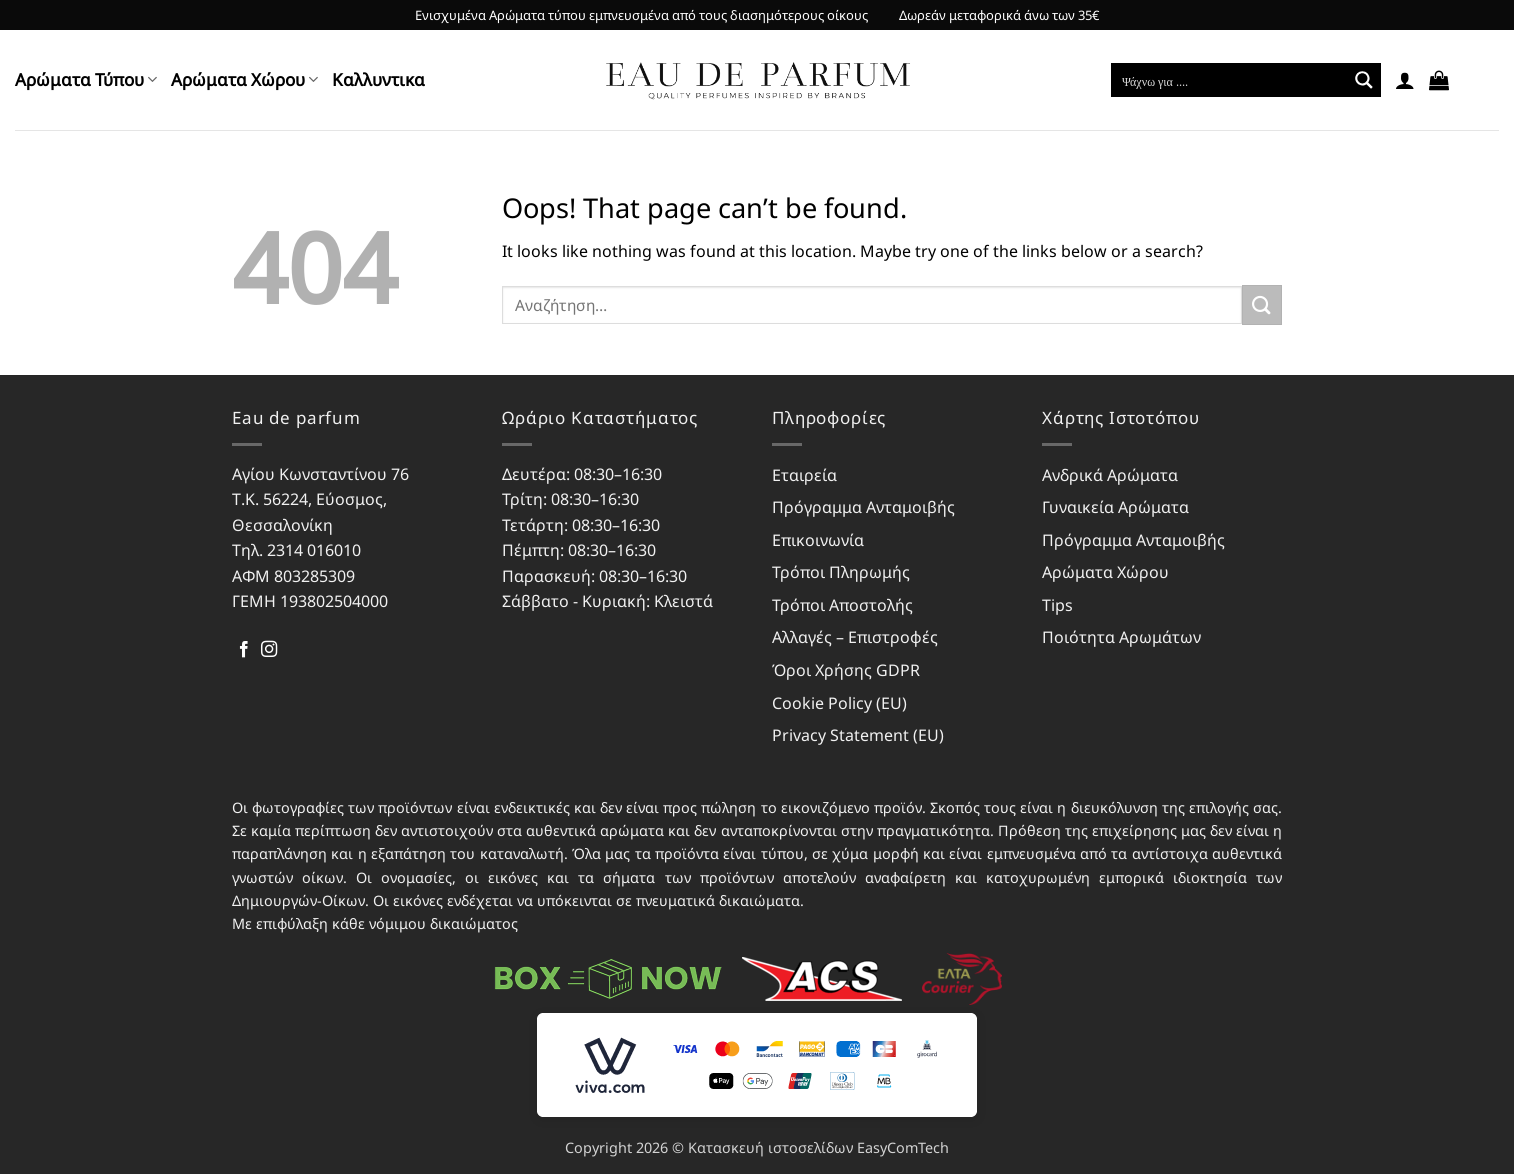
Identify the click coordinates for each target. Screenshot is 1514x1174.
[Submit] (1262, 304)
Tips (1057, 605)
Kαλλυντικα (378, 79)
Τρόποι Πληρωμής (841, 572)
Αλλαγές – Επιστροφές (855, 637)
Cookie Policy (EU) (839, 703)
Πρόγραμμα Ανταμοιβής (863, 507)
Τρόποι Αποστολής (842, 605)
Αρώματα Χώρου (244, 79)
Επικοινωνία (818, 540)
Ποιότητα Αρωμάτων (1121, 637)
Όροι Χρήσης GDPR (846, 670)
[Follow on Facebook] (244, 650)
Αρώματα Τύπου (86, 79)
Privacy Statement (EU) (858, 735)
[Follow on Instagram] (269, 650)
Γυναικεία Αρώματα (1115, 507)
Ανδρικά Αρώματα (1110, 475)
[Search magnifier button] (1364, 80)
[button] (1405, 80)
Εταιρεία (804, 475)
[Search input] (1230, 80)
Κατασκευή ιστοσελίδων (770, 1147)
